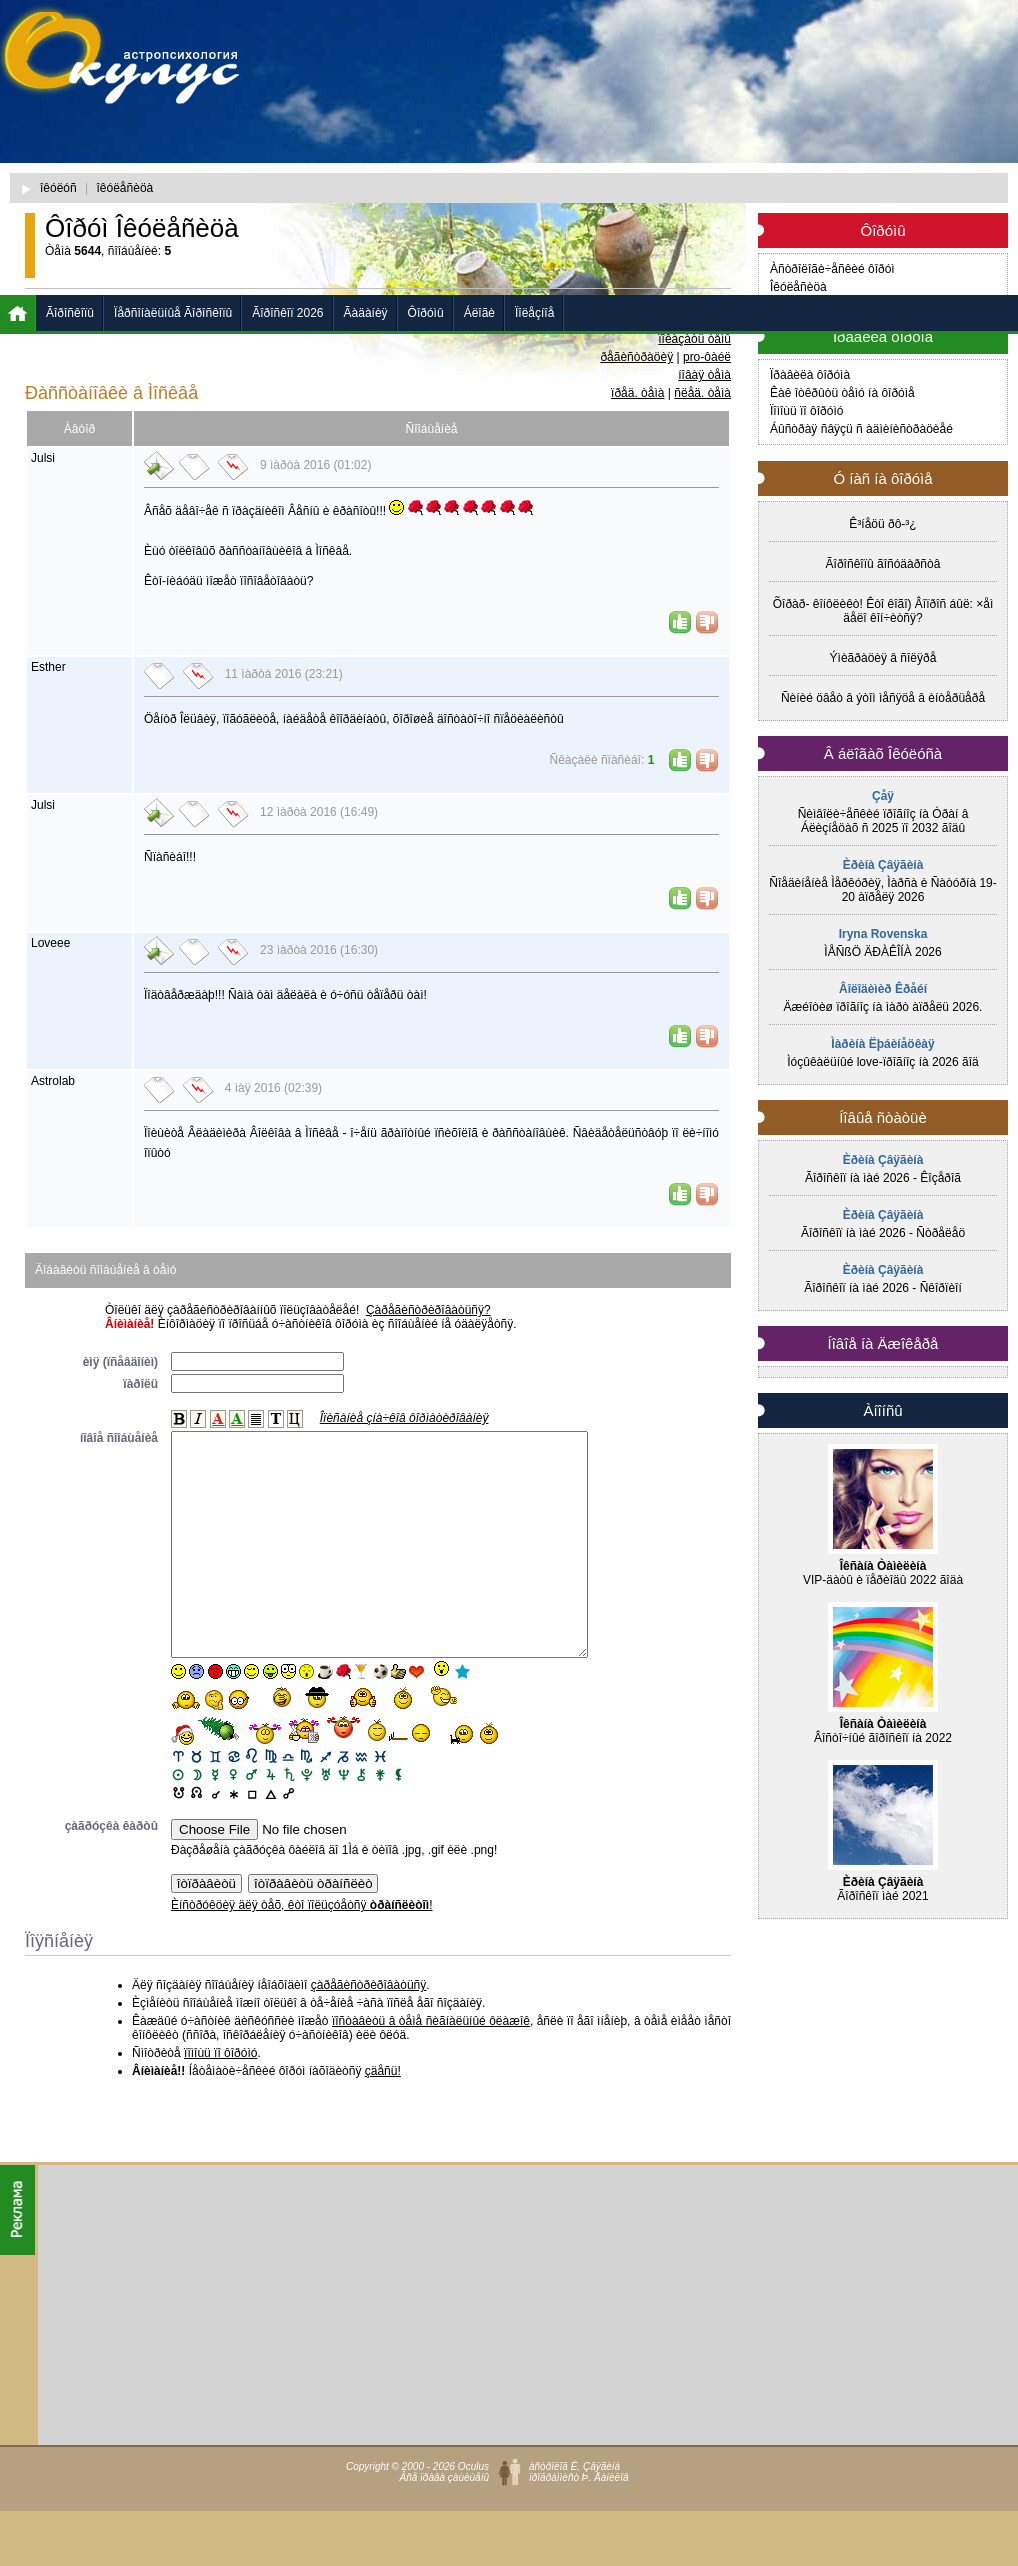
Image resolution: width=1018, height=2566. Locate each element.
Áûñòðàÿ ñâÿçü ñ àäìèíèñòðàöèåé (861, 429)
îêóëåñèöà (125, 188)
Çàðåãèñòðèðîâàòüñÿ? (428, 1310)
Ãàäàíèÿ (366, 313)
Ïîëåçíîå (534, 313)
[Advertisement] (529, 155)
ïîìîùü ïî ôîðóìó (220, 2098)
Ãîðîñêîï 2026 (287, 313)
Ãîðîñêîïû (70, 313)
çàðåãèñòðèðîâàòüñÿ (368, 2030)
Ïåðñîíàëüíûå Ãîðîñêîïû (173, 313)
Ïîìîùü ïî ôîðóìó (806, 411)
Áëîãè (479, 313)
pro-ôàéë (707, 357)
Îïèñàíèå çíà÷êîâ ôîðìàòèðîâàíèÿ (404, 1418)
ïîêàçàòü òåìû (694, 339)
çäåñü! (383, 2116)
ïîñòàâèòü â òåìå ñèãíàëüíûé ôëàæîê (431, 2066)
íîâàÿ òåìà (704, 375)
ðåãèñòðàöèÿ (636, 357)
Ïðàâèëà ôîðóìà (810, 375)
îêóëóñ (58, 188)
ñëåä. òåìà (702, 393)
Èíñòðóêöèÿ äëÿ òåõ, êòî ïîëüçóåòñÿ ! (302, 1950)
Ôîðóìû (426, 313)
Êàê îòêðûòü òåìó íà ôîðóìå (842, 393)
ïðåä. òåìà (637, 393)
